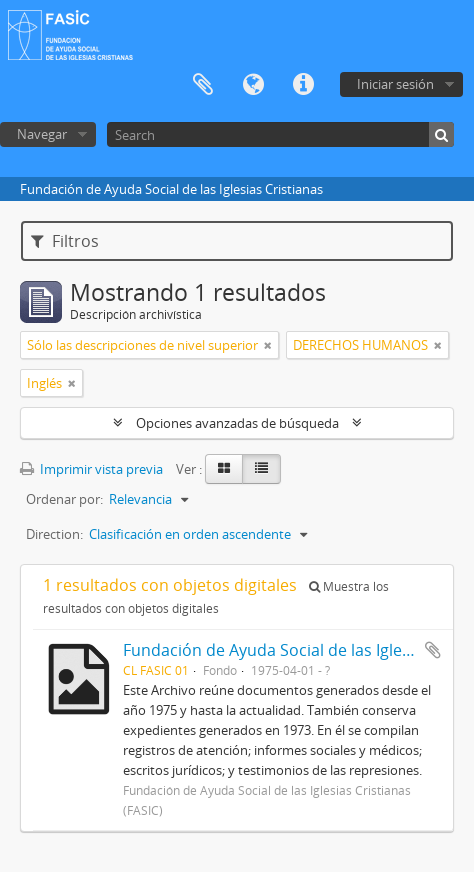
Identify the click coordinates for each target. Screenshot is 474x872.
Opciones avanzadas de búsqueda (237, 423)
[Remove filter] (268, 345)
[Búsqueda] (441, 134)
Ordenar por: (64, 499)
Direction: (54, 534)
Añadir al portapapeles (433, 650)
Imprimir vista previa (91, 469)
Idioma (253, 85)
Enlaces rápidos (303, 85)
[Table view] (261, 469)
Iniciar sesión (395, 84)
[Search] (280, 134)
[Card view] (224, 469)
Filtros (65, 241)
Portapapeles (203, 85)
